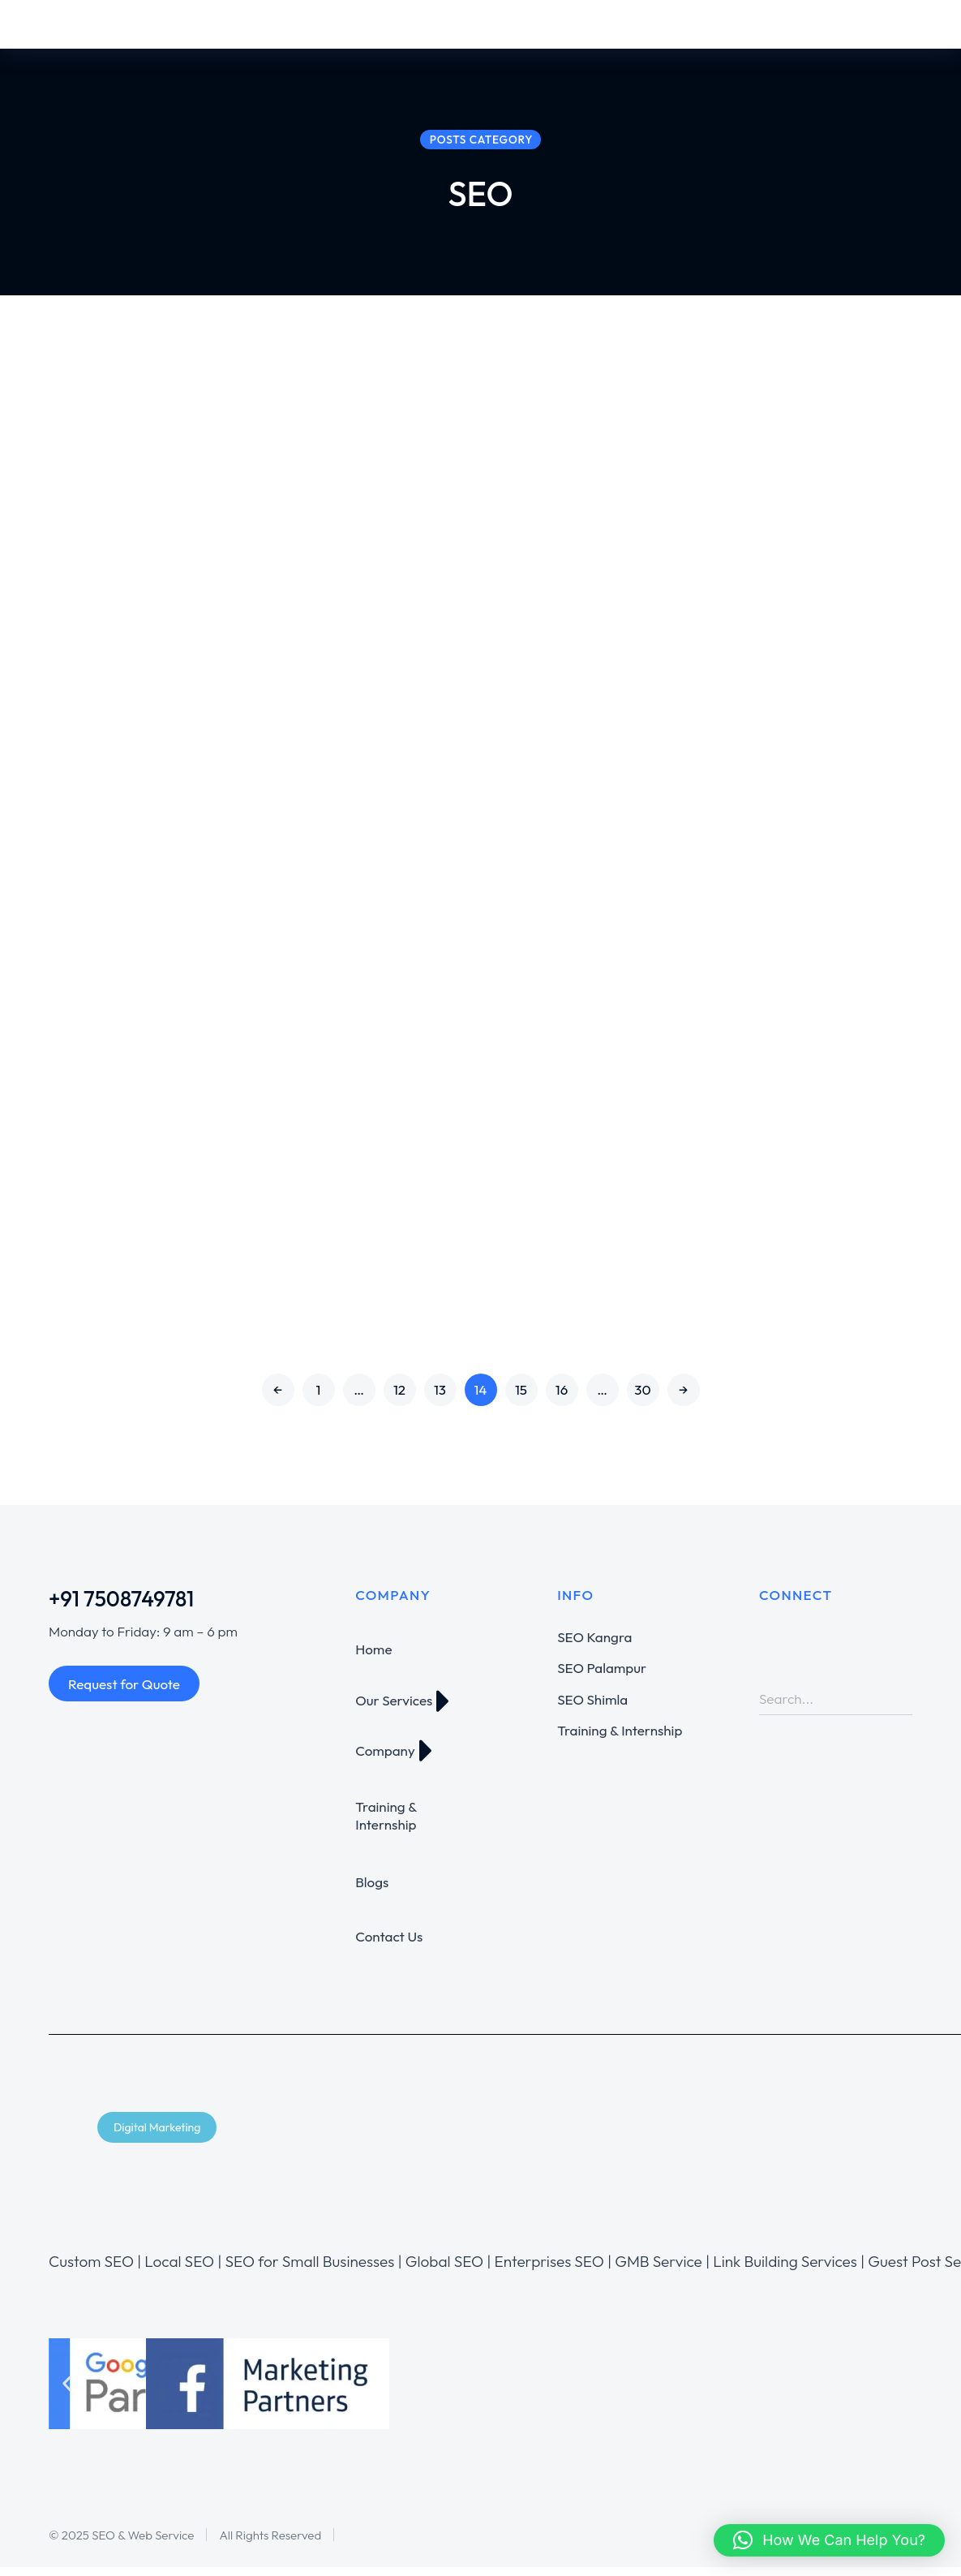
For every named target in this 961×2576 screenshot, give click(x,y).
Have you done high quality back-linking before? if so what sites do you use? (321, 819)
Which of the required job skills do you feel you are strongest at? (788, 1054)
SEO (226, 502)
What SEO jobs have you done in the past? (327, 1054)
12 (399, 1398)
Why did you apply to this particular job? (330, 454)
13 (440, 1398)
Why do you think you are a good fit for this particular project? (787, 1235)
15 (521, 1398)
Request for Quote (124, 1692)
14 (480, 1398)
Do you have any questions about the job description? (322, 1235)
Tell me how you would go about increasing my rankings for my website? (787, 454)
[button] (67, 2393)
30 (642, 1398)
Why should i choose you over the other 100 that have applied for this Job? (790, 636)
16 (562, 1398)
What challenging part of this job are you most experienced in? (331, 636)
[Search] (900, 1708)
